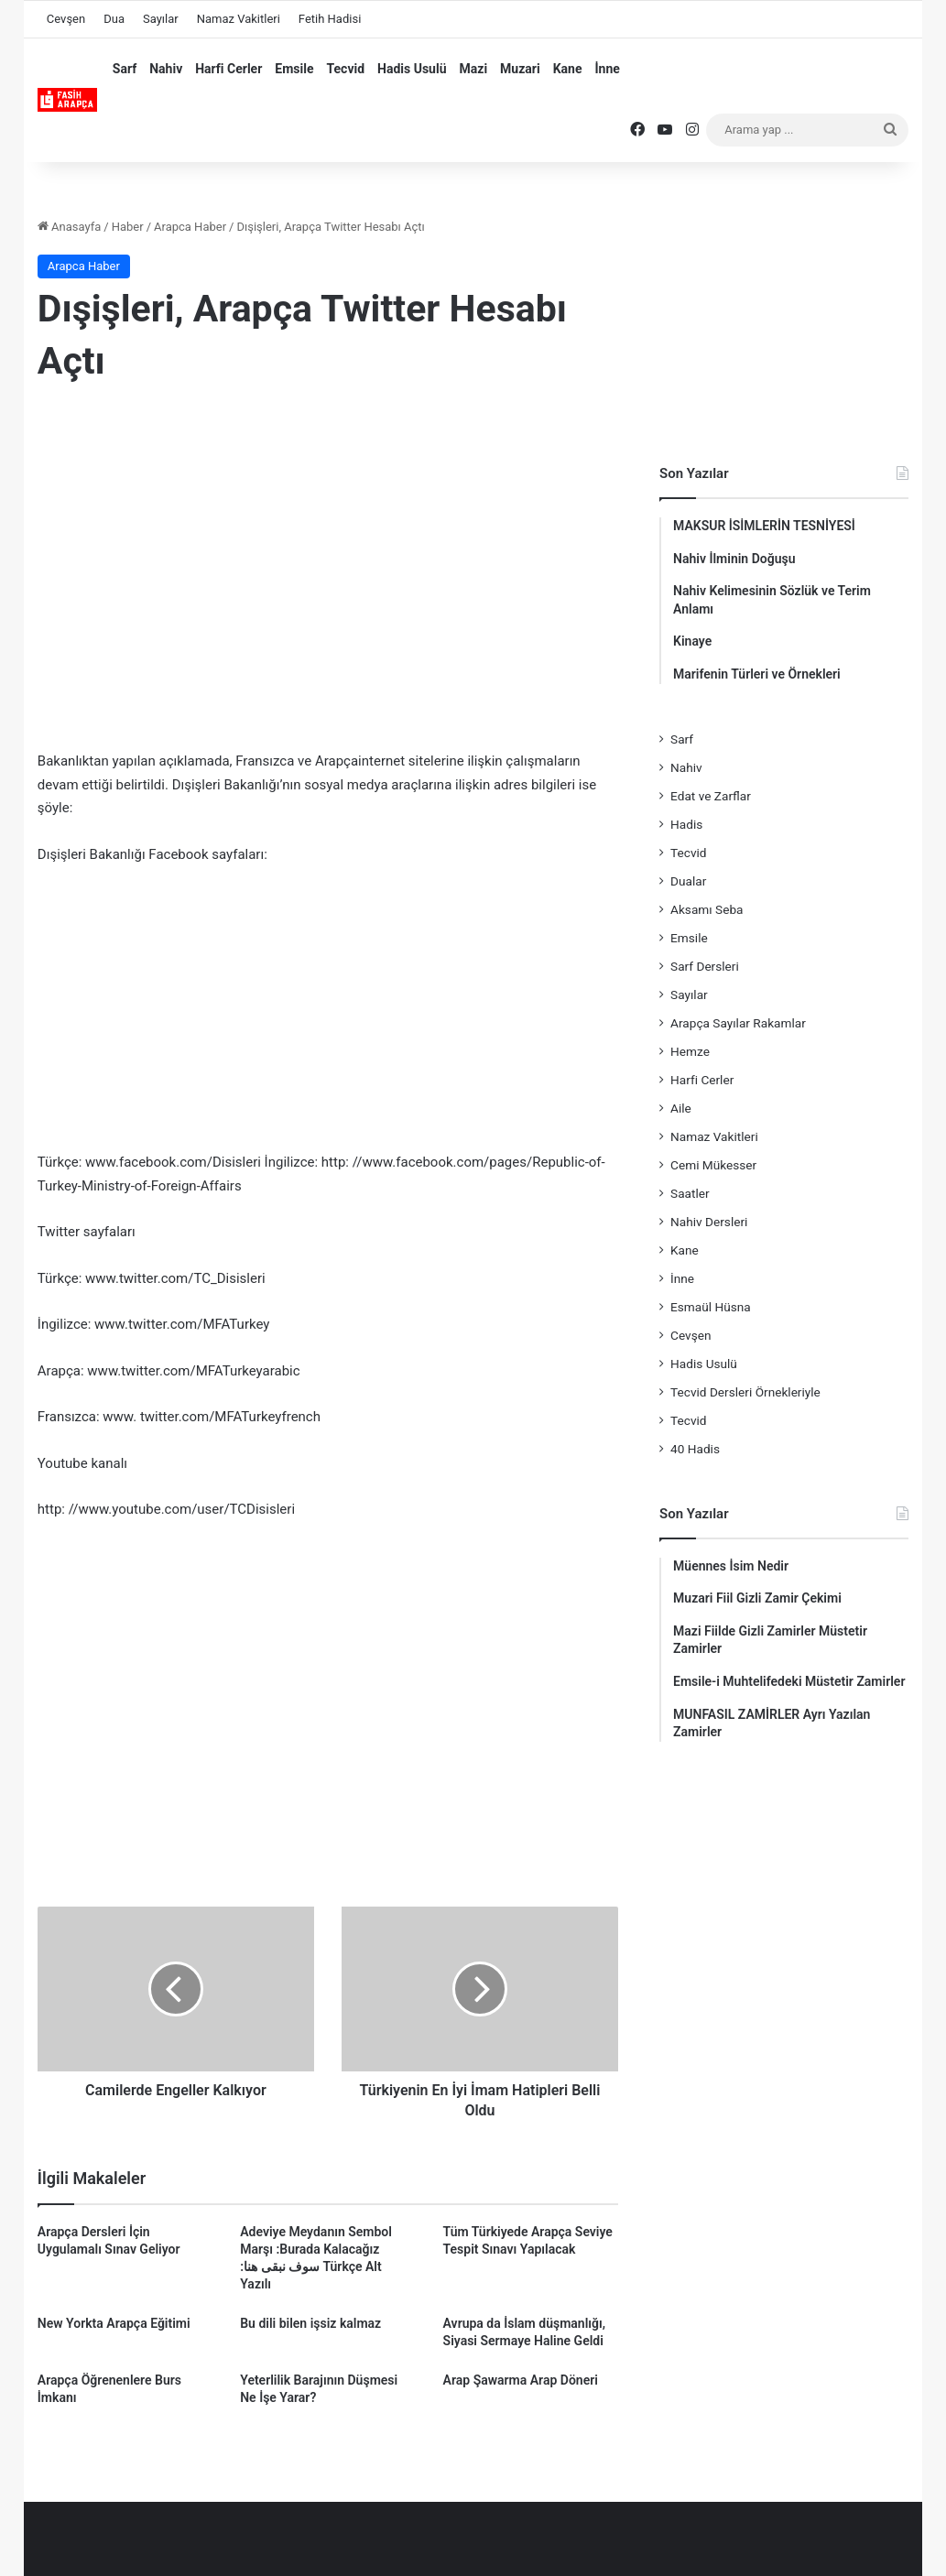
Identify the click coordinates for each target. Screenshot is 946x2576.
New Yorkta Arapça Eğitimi (114, 2323)
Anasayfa (69, 227)
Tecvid (345, 68)
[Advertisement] (328, 548)
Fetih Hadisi (330, 19)
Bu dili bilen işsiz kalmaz (310, 2323)
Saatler (690, 1193)
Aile (680, 1108)
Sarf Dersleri (704, 966)
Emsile (294, 68)
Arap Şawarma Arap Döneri (520, 2380)
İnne (606, 68)
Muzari (520, 68)
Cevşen (66, 19)
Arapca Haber (190, 227)
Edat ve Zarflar (710, 795)
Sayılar (161, 19)
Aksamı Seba (706, 909)
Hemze (690, 1051)
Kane (567, 68)
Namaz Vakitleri (238, 19)
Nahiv (165, 68)
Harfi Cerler (228, 68)
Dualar (688, 881)
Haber (128, 227)
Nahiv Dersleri (708, 1221)
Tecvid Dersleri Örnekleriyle (745, 1392)
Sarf (124, 68)
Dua (114, 19)
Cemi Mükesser (713, 1165)
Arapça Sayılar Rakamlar (738, 1023)
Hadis (686, 824)
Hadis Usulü (411, 68)
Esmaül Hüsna (710, 1306)
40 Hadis (695, 1448)
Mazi (474, 68)
